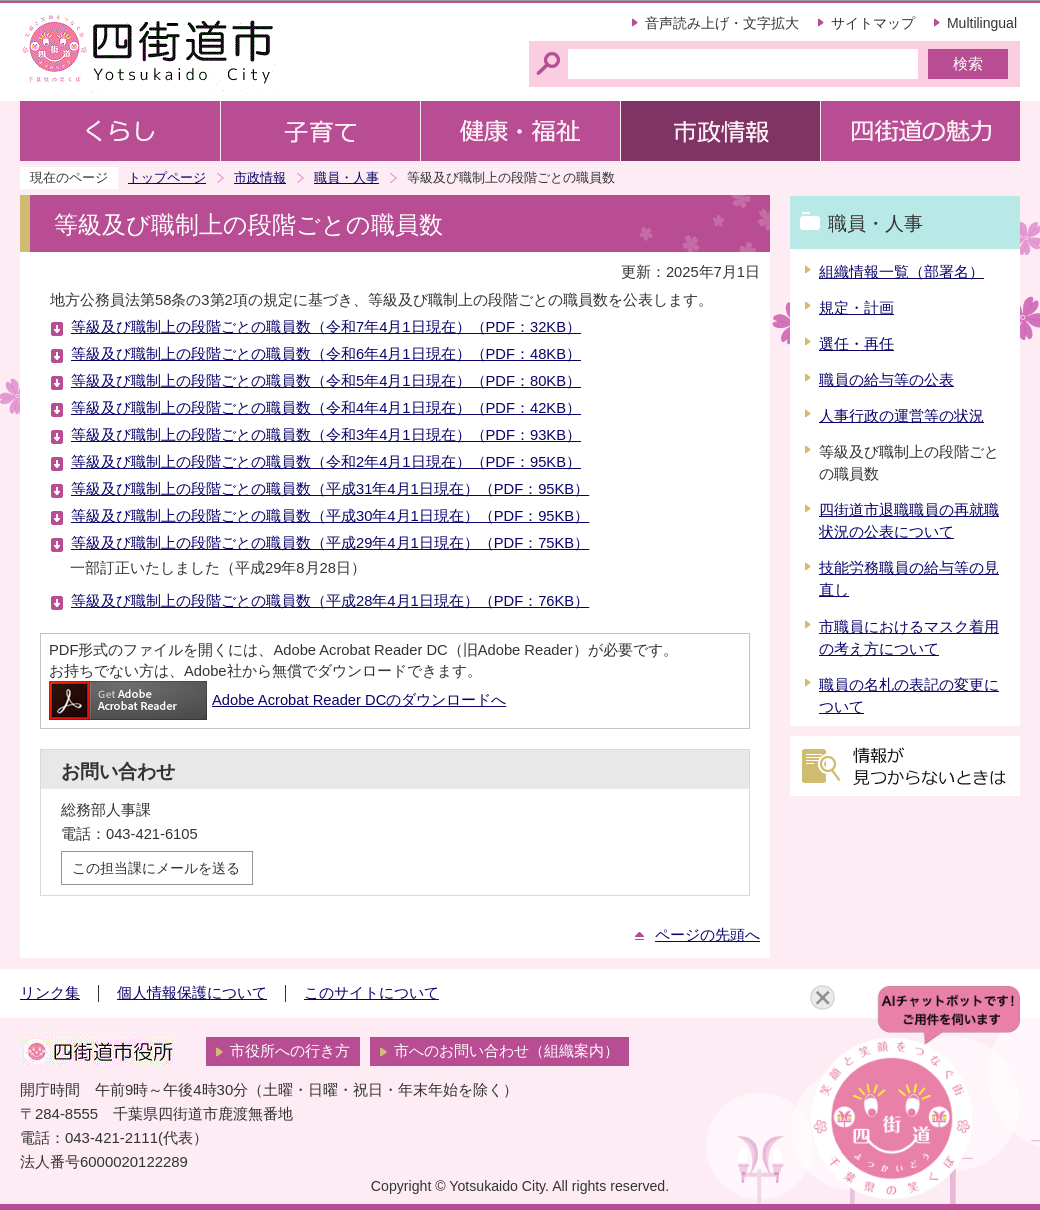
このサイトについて (371, 993)
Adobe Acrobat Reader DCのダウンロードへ (277, 700)
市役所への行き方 (290, 1051)
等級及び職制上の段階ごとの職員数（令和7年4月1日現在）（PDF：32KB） (326, 327)
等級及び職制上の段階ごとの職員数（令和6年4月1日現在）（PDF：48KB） (326, 354)
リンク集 (50, 993)
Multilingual (982, 23)
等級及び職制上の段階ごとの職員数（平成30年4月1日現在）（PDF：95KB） (330, 516)
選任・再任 (856, 344)
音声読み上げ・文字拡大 (722, 23)
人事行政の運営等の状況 (901, 416)
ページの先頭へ (707, 935)
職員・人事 (346, 177)
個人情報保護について (192, 993)
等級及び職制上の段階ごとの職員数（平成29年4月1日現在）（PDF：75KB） (330, 543)
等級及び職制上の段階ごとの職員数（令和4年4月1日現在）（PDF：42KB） (326, 408)
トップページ (167, 177)
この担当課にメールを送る (156, 868)
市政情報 (260, 177)
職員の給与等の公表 (886, 380)
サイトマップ (873, 23)
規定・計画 (856, 308)
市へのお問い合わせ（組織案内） (506, 1051)
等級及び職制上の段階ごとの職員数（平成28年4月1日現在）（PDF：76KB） (330, 601)
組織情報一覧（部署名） (901, 272)
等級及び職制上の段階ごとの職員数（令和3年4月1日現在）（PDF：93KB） (326, 435)
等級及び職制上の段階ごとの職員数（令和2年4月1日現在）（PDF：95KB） (326, 462)
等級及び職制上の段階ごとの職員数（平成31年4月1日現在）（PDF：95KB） (330, 489)
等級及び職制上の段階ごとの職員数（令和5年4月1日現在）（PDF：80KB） (326, 381)
